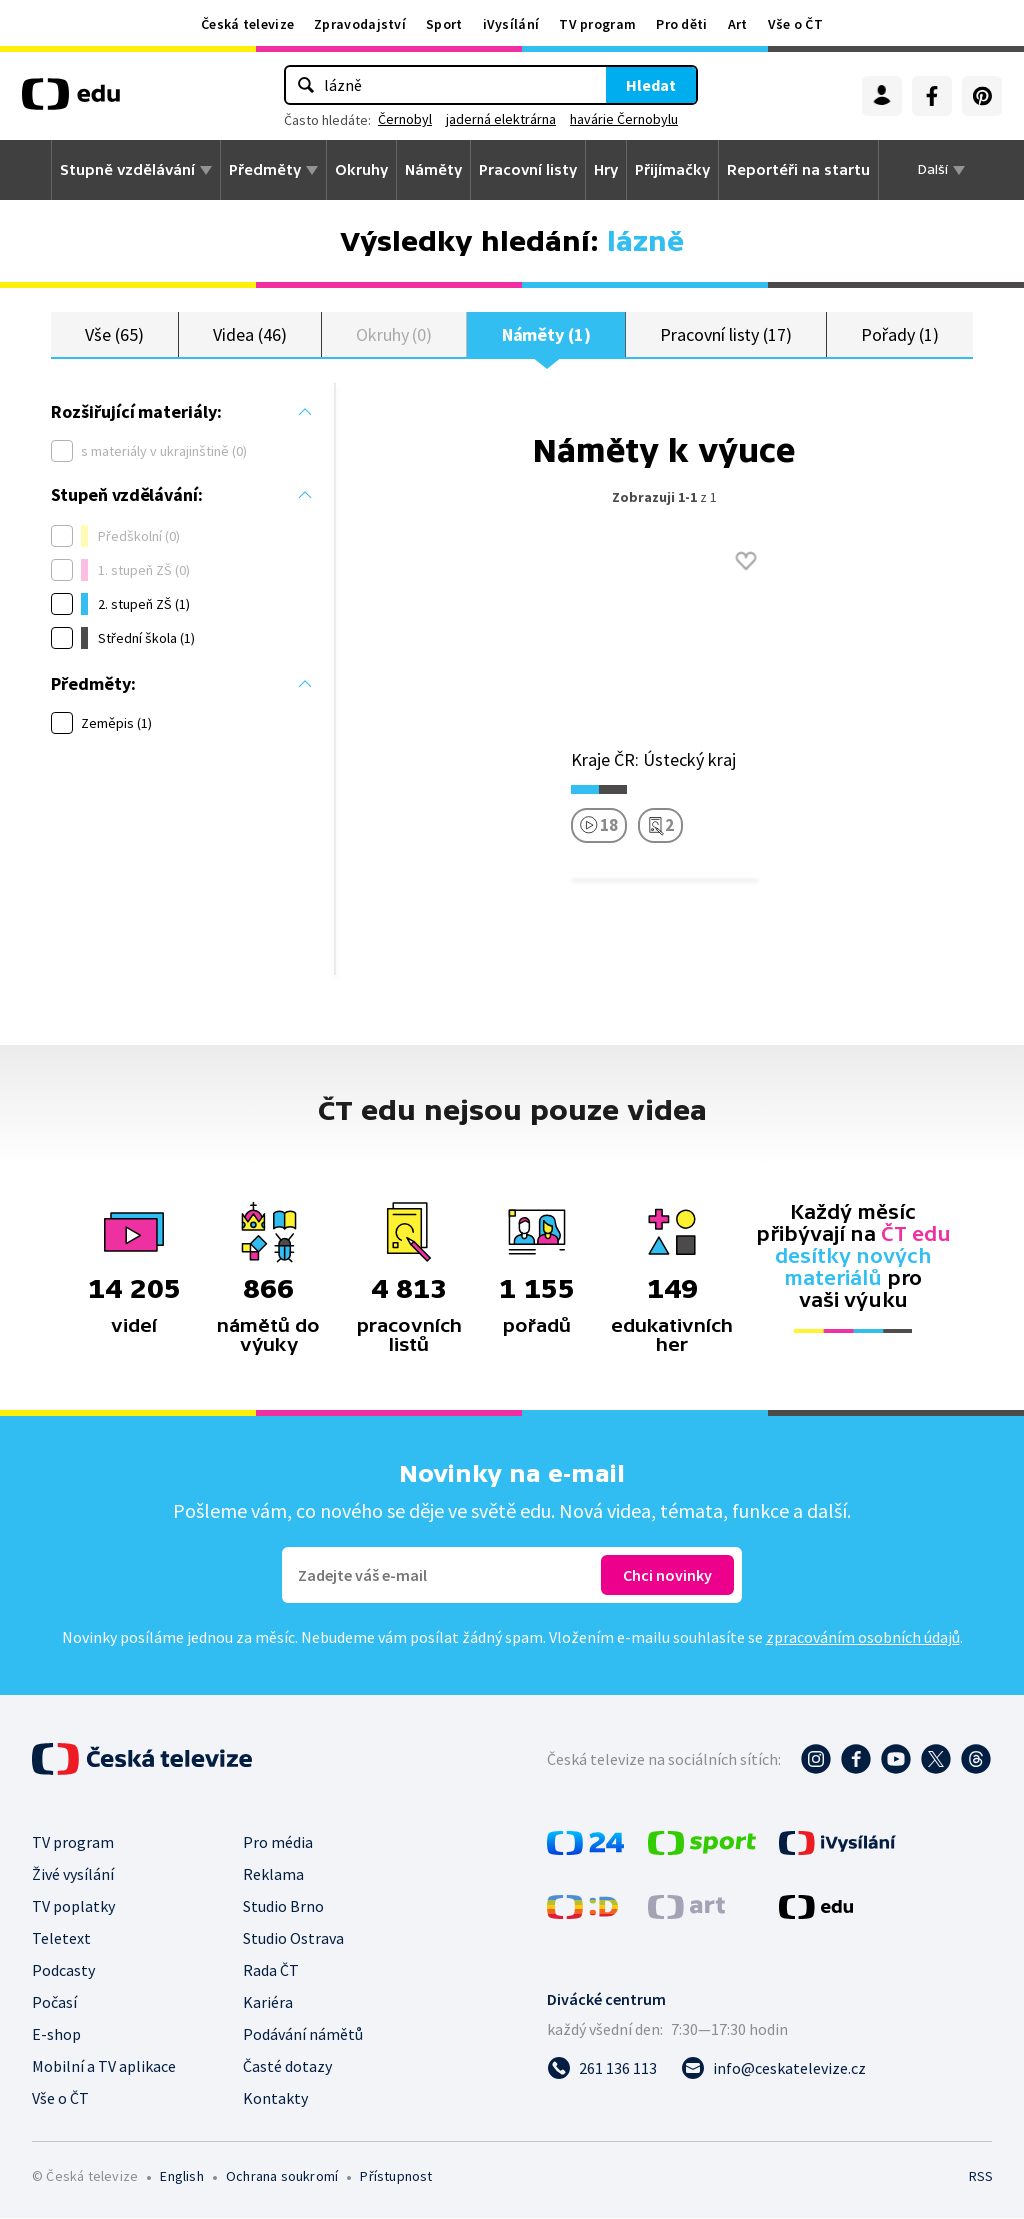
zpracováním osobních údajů (863, 1638)
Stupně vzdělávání (127, 170)
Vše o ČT (795, 24)
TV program (597, 24)
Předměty (265, 170)
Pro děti (681, 24)
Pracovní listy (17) (726, 334)
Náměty (433, 170)
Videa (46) (249, 334)
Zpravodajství (360, 24)
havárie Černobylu (624, 119)
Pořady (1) (899, 334)
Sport (444, 24)
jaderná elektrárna (501, 119)
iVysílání (511, 24)
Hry (606, 170)
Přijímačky (672, 170)
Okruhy (361, 170)
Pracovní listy (528, 170)
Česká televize (247, 24)
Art (738, 24)
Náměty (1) (546, 334)
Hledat (651, 85)
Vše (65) (114, 334)
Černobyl (405, 119)
